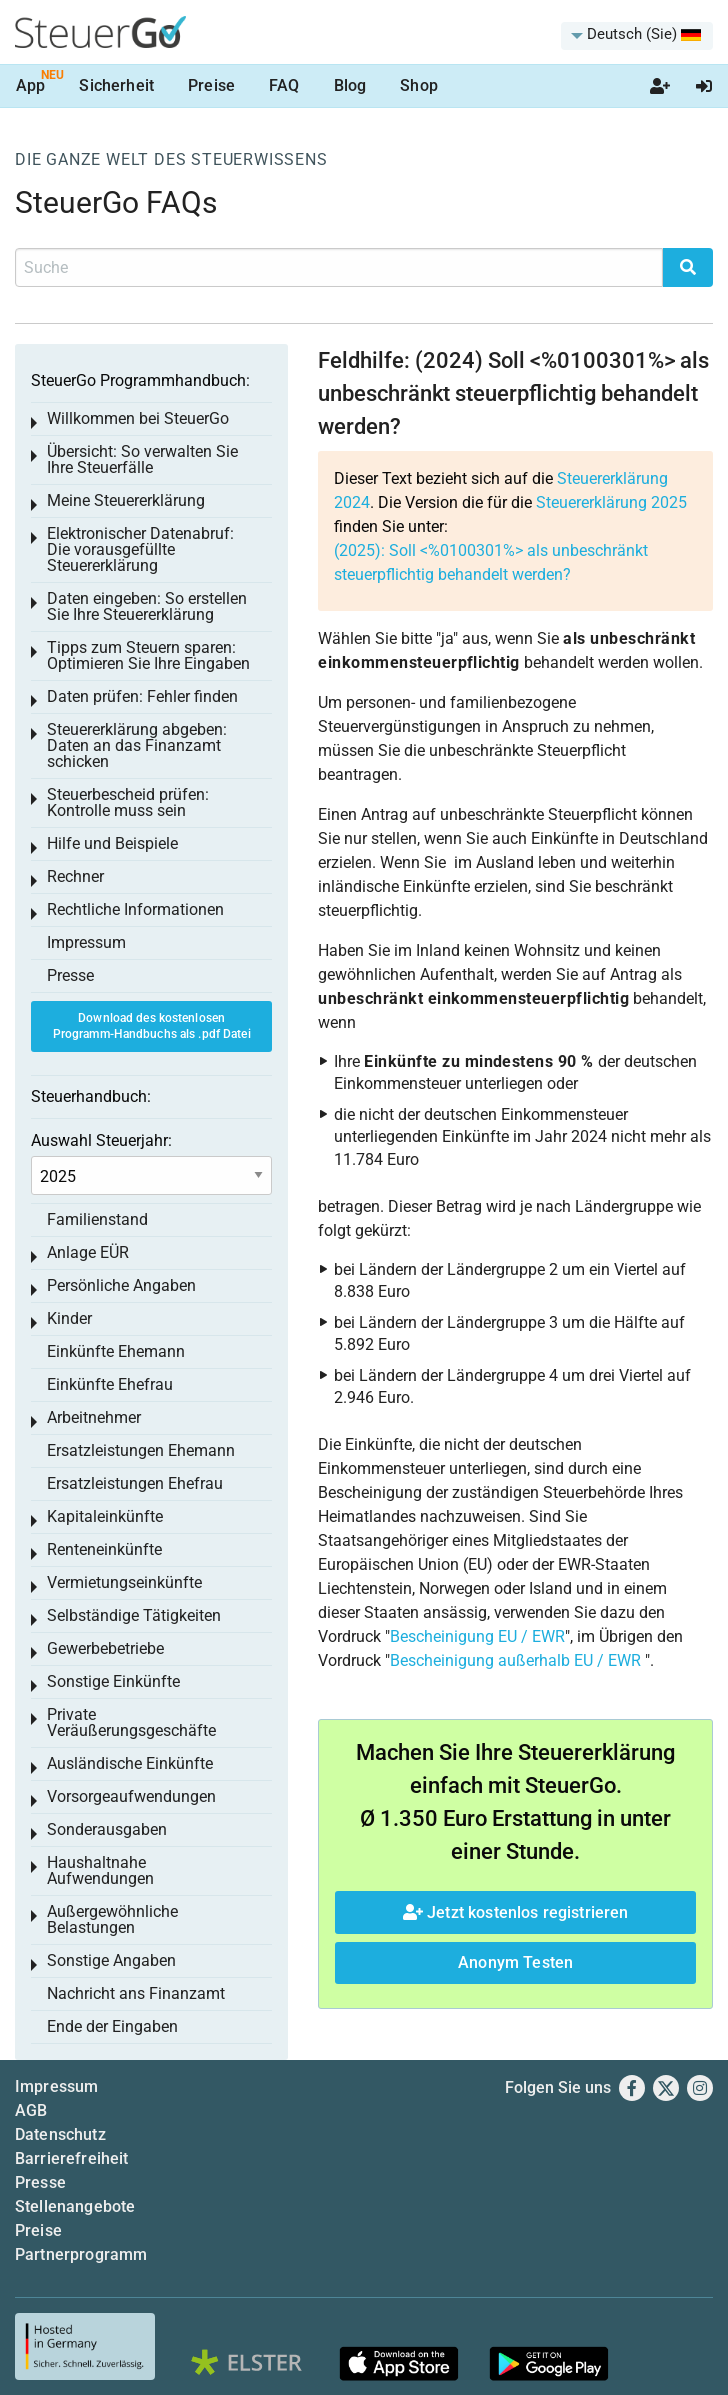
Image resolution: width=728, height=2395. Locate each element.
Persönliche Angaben (121, 1285)
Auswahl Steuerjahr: (101, 1140)
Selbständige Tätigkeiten (134, 1615)
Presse (70, 975)
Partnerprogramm (81, 2254)
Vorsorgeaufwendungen (131, 1796)
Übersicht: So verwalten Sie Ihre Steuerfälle (142, 459)
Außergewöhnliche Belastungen (112, 1919)
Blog (350, 85)
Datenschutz (60, 2134)
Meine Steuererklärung (126, 500)
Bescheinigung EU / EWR (477, 1636)
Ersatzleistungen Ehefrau (135, 1483)
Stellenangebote (75, 2206)
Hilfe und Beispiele (112, 843)
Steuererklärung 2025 (611, 502)
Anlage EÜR (88, 1252)
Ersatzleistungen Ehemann (141, 1450)
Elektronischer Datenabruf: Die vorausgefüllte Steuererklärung (140, 549)
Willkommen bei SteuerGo (138, 418)
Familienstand (97, 1219)
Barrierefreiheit (72, 2158)
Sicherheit (116, 85)
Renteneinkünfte (104, 1549)
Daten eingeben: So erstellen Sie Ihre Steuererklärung (147, 606)
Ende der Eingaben (112, 2026)
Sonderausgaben (107, 1829)
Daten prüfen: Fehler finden (142, 696)
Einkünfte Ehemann (116, 1351)
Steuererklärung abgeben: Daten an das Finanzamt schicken (137, 745)
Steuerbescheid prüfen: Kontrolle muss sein (128, 802)
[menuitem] (637, 36)
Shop (419, 85)
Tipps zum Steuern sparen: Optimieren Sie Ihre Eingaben (148, 655)
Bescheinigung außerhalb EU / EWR (515, 1660)
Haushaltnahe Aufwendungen (100, 1870)
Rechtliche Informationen (135, 909)
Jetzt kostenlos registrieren (516, 1912)
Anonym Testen (515, 1962)
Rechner (75, 876)
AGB (31, 2110)
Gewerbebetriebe (105, 1648)
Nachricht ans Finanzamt (136, 1993)
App (30, 85)
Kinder (69, 1318)
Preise (211, 85)
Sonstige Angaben (111, 1960)
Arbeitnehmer (94, 1417)
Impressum (86, 942)
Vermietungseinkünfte (124, 1582)
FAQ (284, 85)
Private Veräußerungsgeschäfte (131, 1722)
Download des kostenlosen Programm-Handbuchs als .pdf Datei (152, 1026)
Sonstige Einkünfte (113, 1681)
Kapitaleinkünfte (105, 1516)
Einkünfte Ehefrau (110, 1384)
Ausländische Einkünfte (130, 1763)
